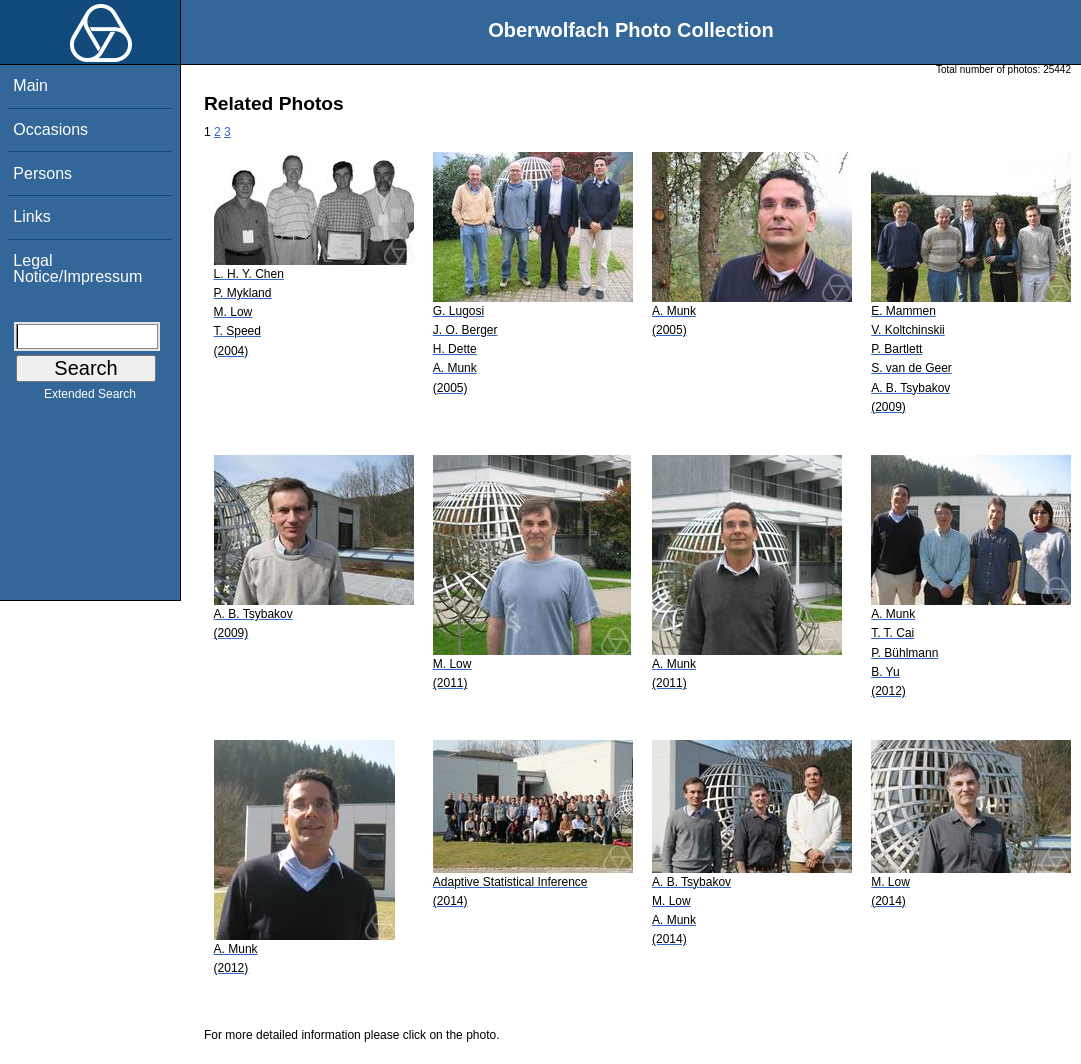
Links (31, 216)
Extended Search (90, 398)
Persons (42, 173)
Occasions (50, 129)
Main (30, 85)
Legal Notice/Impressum (77, 268)
